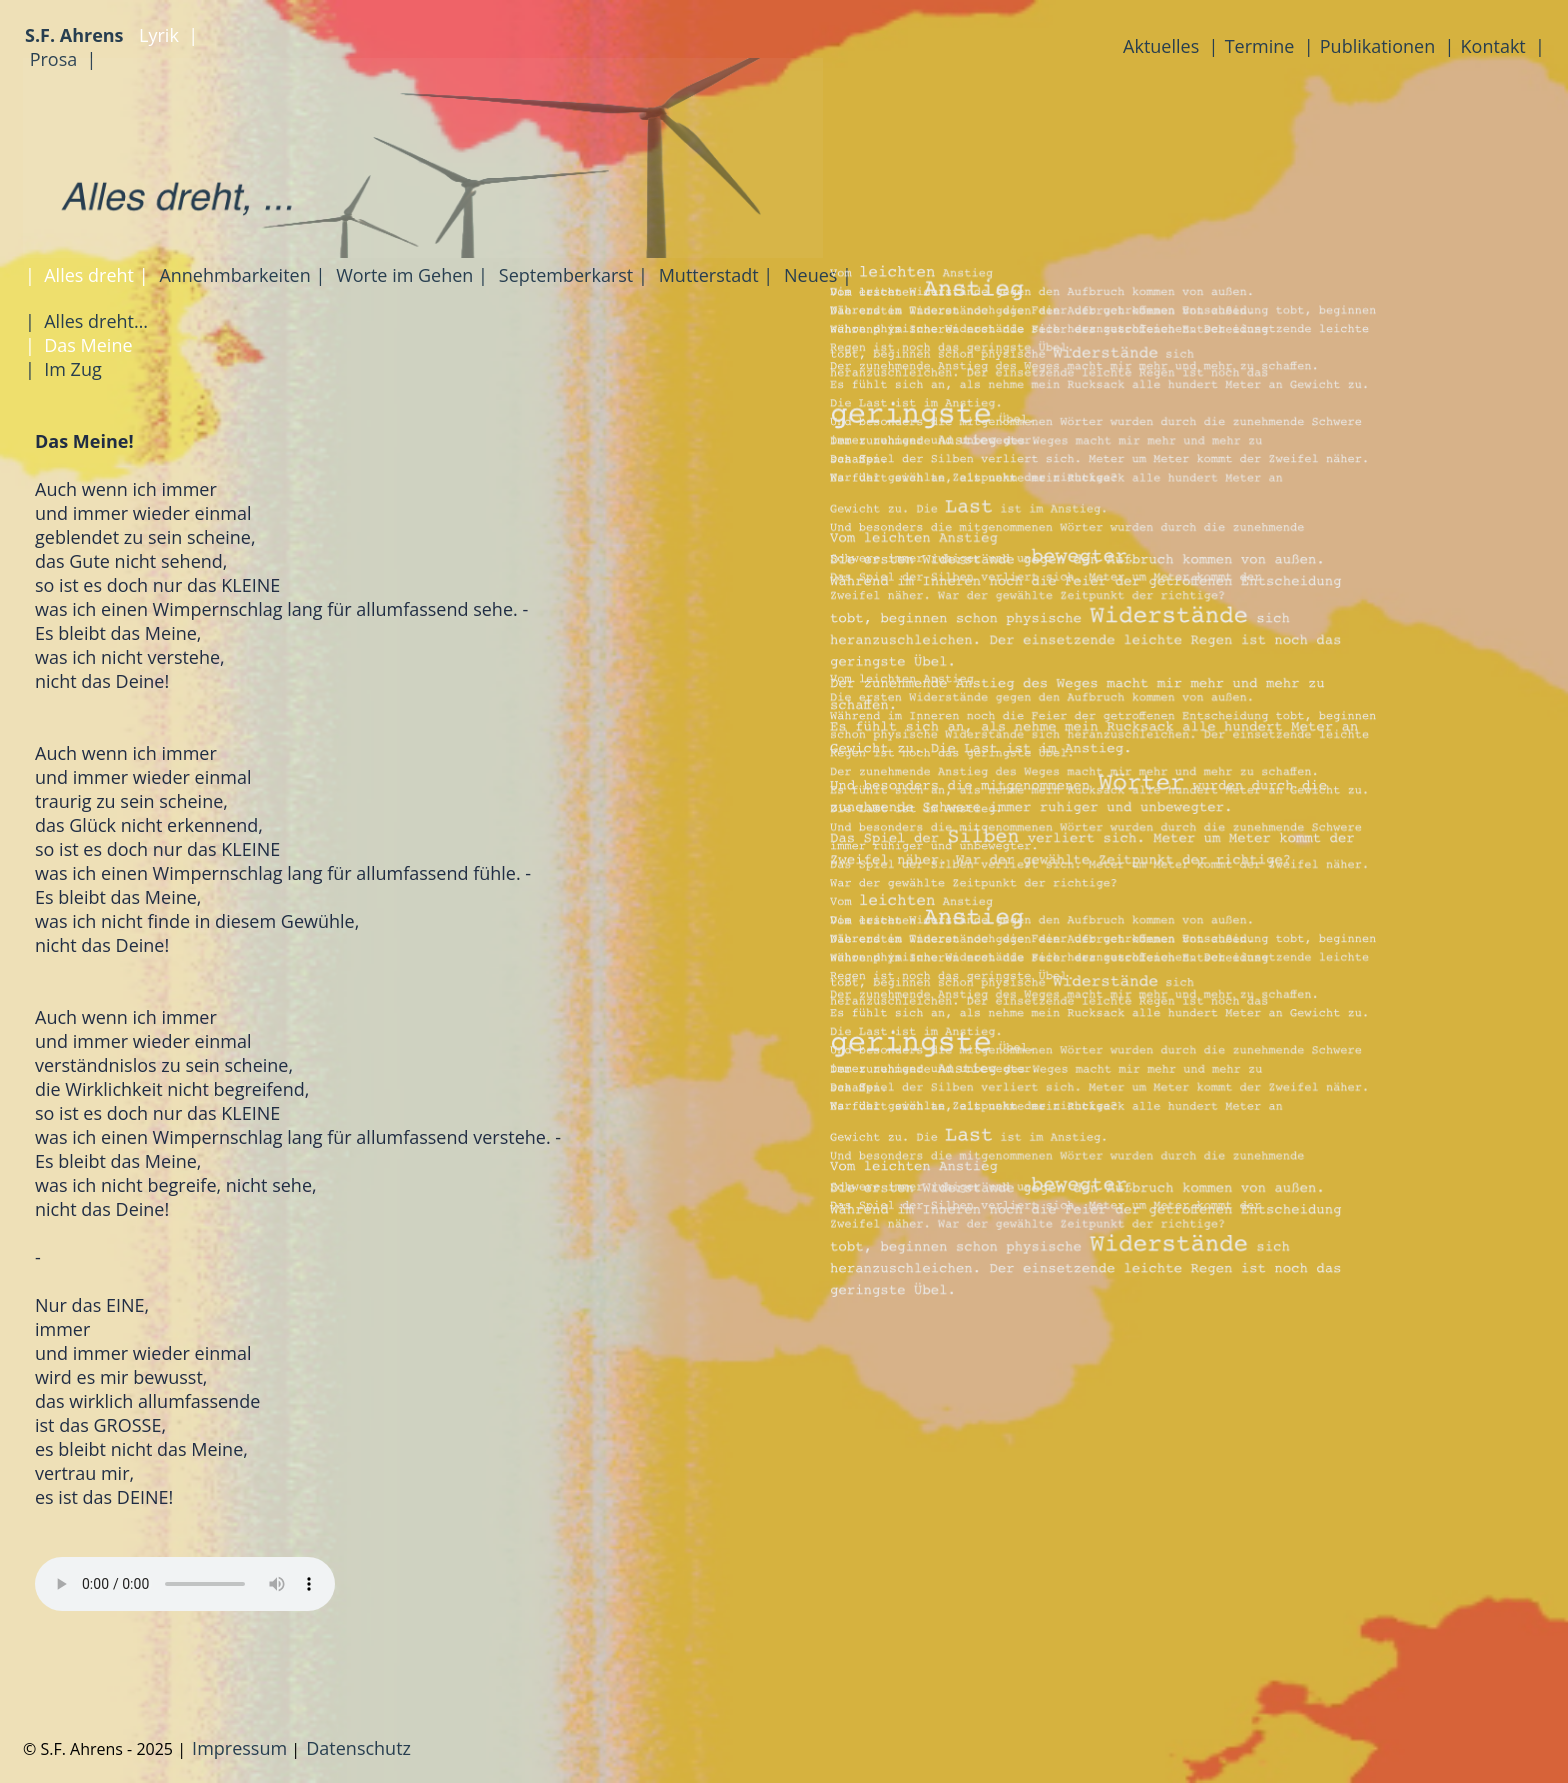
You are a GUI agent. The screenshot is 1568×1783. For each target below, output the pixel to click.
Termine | (1269, 46)
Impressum (239, 1748)
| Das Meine (79, 345)
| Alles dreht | (87, 275)
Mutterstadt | (713, 275)
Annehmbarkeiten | (240, 275)
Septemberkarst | (571, 275)
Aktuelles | (1170, 46)
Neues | (815, 275)
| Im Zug (63, 369)
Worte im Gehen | (409, 275)
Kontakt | (1503, 46)
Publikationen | (1387, 46)
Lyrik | (166, 35)
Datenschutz (358, 1748)
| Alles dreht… (86, 321)
